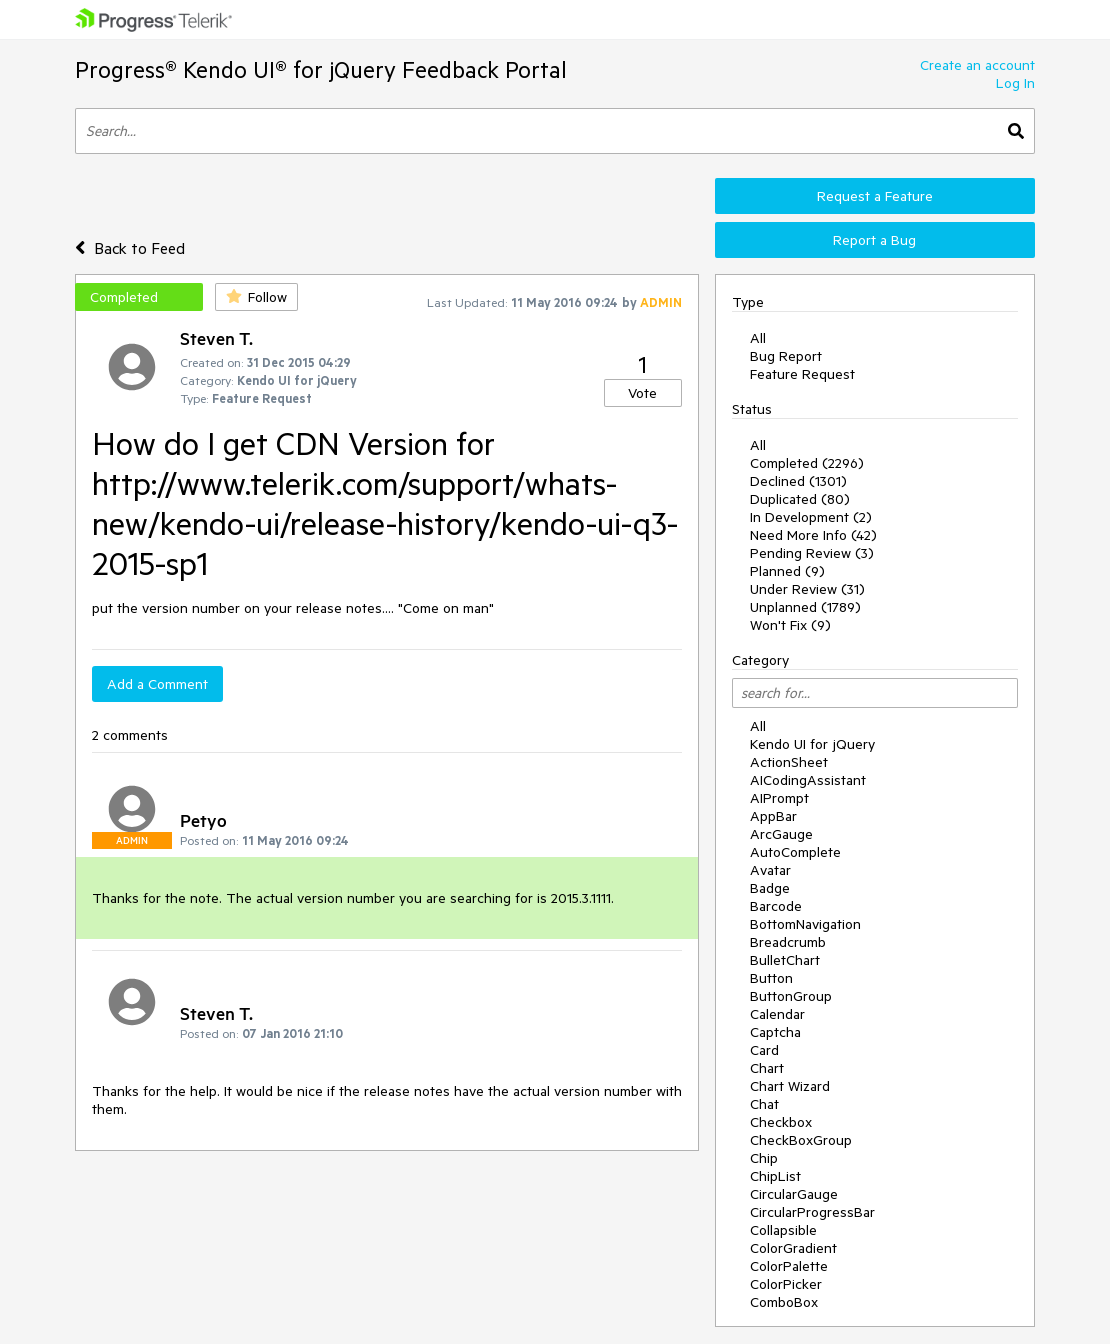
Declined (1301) (798, 481)
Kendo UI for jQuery (812, 744)
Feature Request (802, 374)
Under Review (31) (807, 589)
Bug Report (786, 356)
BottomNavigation (805, 924)
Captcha (775, 1032)
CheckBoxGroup (801, 1140)
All (758, 338)
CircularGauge (794, 1194)
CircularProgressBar (812, 1212)
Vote (642, 393)
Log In (1015, 83)
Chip (764, 1158)
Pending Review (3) (812, 553)
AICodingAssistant (808, 780)
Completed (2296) (807, 463)
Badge (770, 888)
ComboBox (784, 1302)
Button (771, 978)
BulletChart (785, 960)
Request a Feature (875, 196)
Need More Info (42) (813, 535)
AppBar (773, 816)
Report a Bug (874, 240)
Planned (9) (787, 571)
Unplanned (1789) (805, 607)
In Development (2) (811, 517)
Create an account (977, 65)
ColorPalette (789, 1266)
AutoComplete (795, 852)
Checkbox (781, 1122)
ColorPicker (786, 1284)
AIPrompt (779, 798)
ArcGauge (781, 834)
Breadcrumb (788, 942)
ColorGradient (793, 1248)
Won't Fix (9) (790, 625)
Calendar (777, 1014)
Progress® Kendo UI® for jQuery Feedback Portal (321, 69)
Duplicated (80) (800, 499)
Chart (767, 1068)
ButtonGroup (791, 996)
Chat (764, 1104)
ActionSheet (789, 762)
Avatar (770, 870)
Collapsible (783, 1230)
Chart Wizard (790, 1086)
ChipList (775, 1176)
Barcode (776, 906)
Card (764, 1050)
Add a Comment (157, 684)
